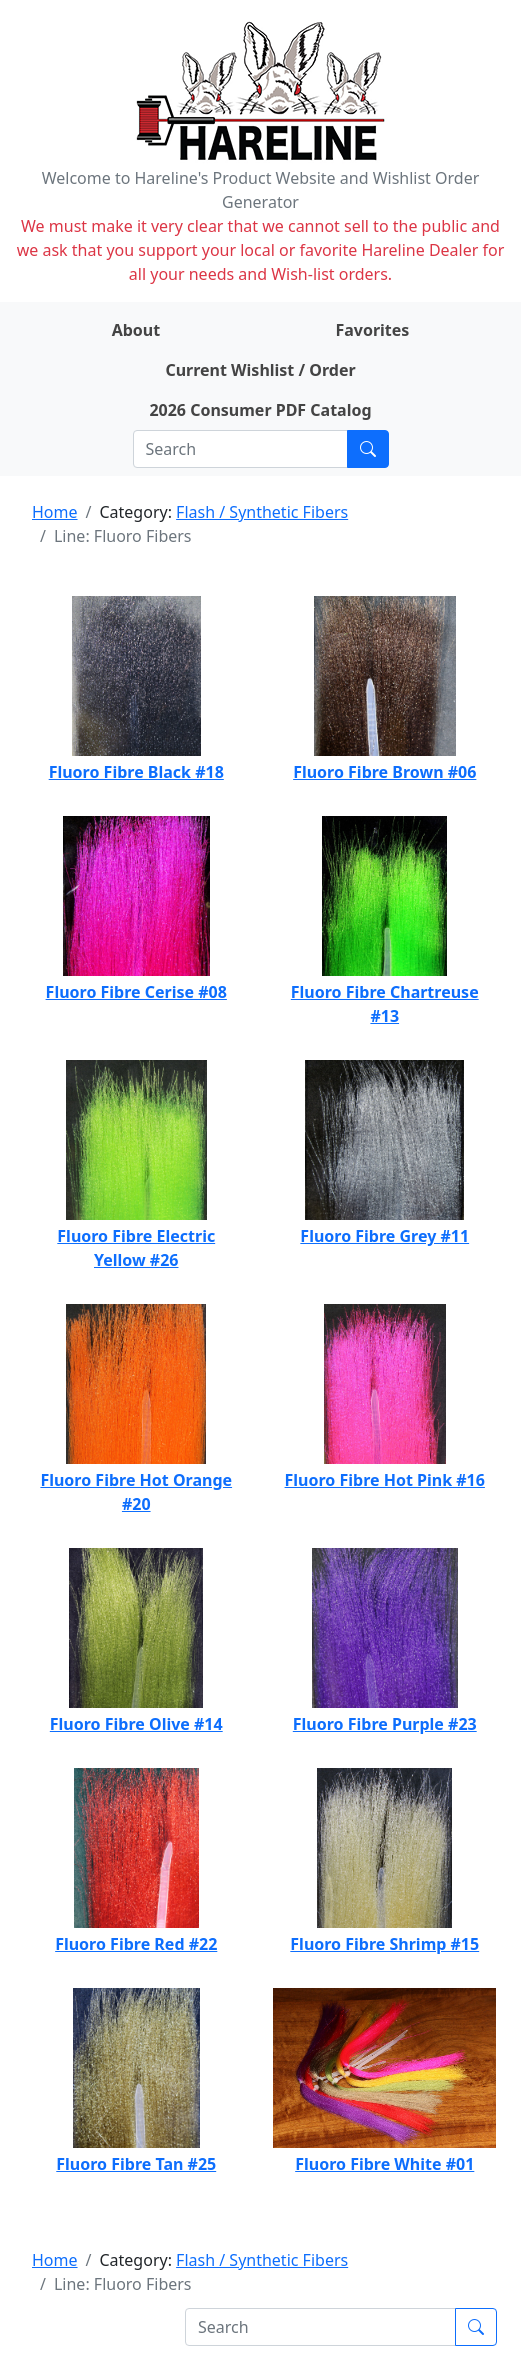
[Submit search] (368, 449)
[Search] (240, 449)
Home (55, 512)
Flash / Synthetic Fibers (262, 512)
